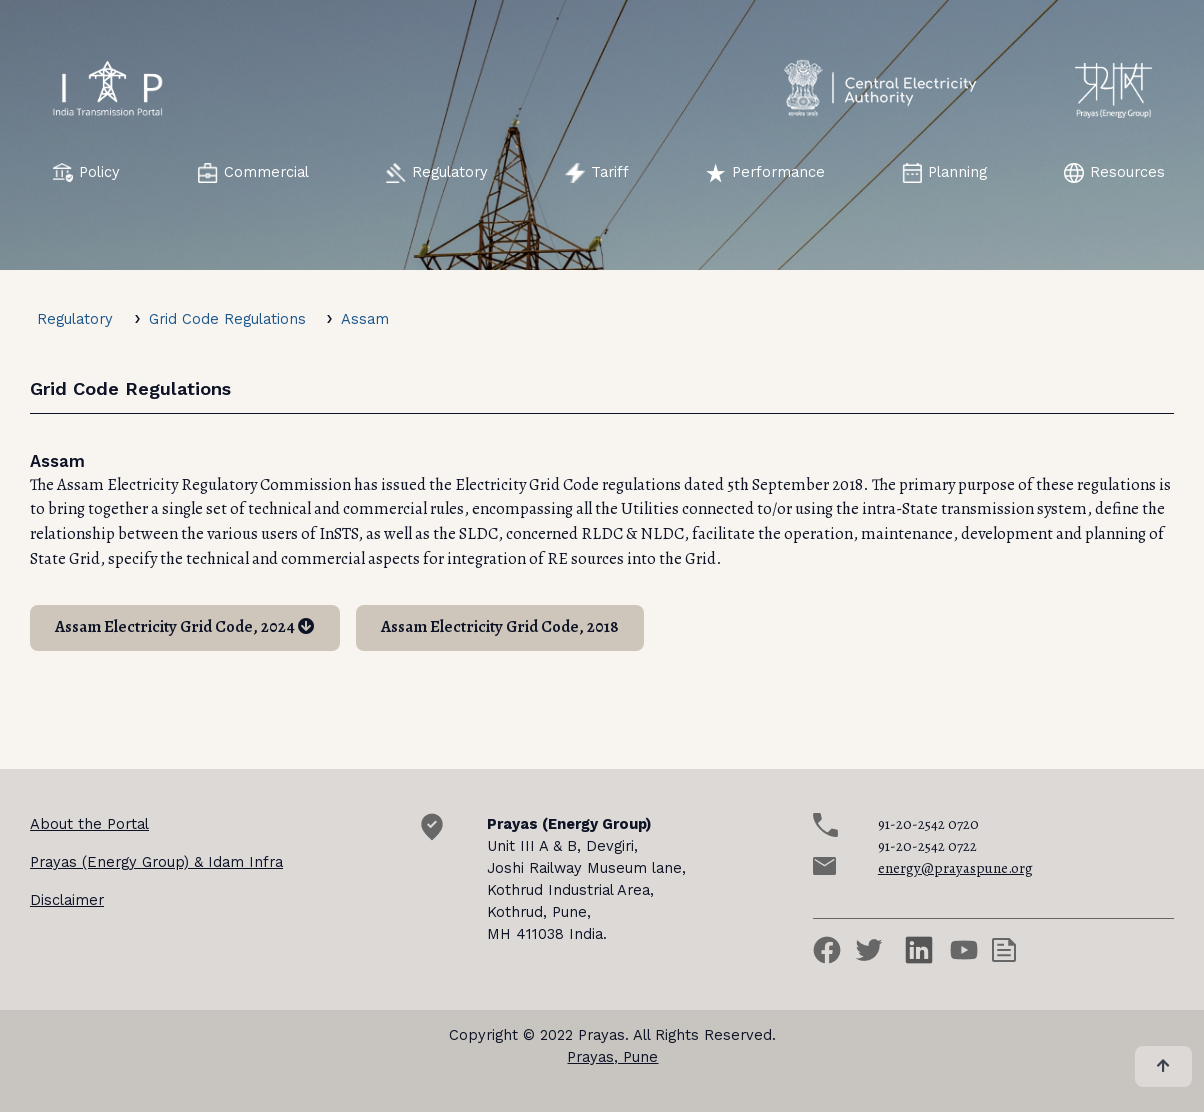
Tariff (597, 173)
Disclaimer (67, 900)
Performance (765, 173)
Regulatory (437, 173)
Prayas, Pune (612, 1057)
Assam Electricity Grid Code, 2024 (185, 626)
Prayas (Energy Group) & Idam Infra (156, 862)
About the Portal (89, 824)
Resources (1114, 173)
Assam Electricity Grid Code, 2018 (500, 626)
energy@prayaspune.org (955, 868)
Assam (365, 319)
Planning (944, 173)
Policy (86, 173)
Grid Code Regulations (227, 319)
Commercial (253, 173)
